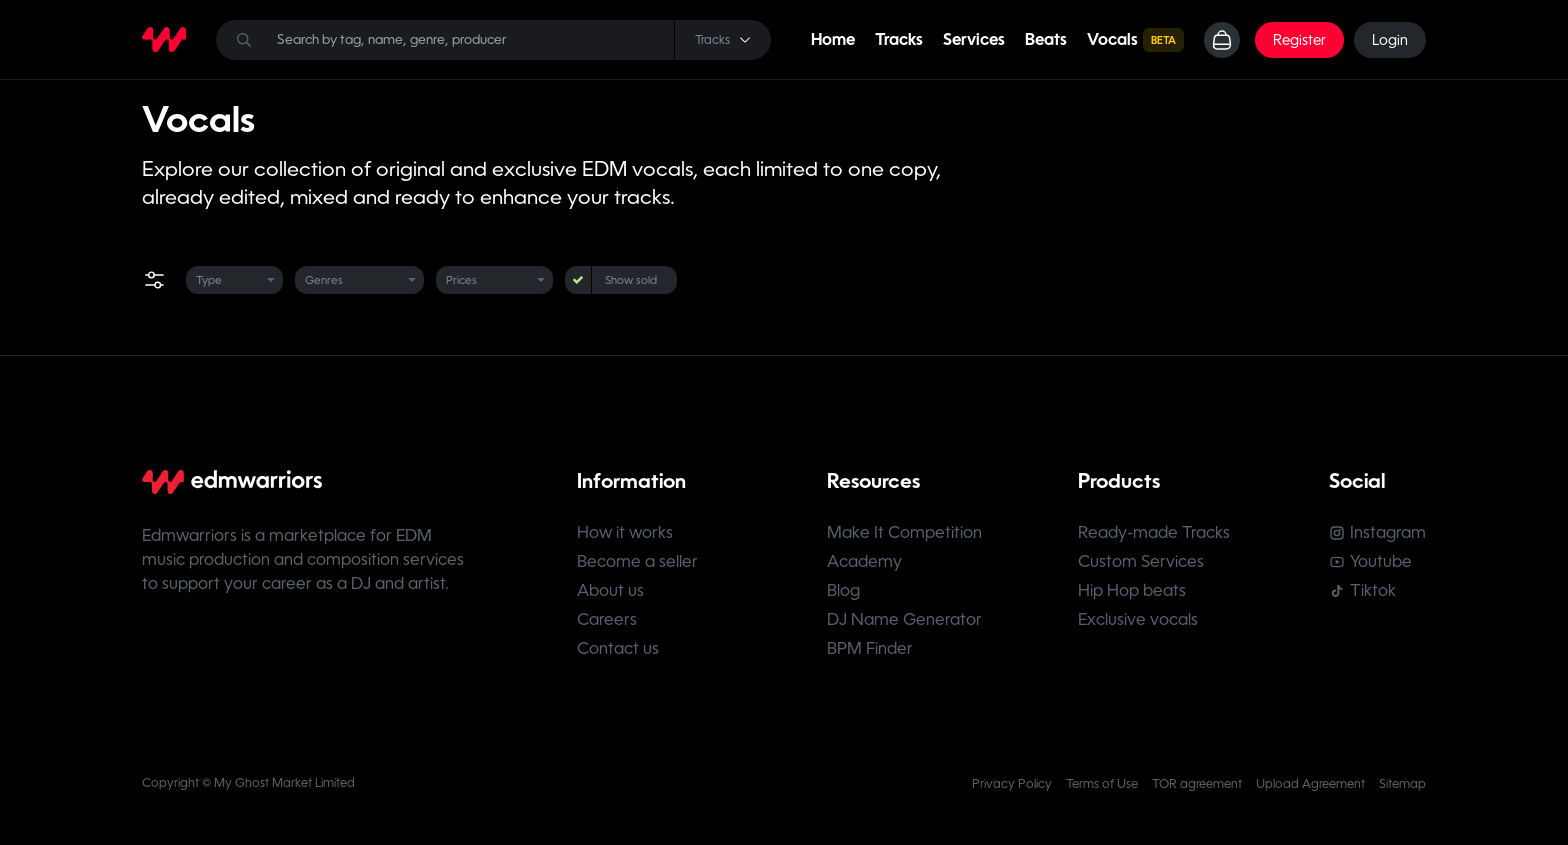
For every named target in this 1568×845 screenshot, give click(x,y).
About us (610, 590)
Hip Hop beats (1132, 590)
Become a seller (637, 561)
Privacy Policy (1012, 784)
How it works (625, 532)
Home (833, 39)
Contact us (618, 648)
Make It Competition (904, 532)
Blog (843, 590)
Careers (607, 619)
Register (1299, 40)
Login (1390, 40)
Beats (1046, 39)
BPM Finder (870, 648)
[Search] (493, 40)
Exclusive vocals (1138, 619)
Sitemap (1402, 784)
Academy (864, 561)
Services (974, 39)
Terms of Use (1102, 784)
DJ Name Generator (904, 619)
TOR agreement (1197, 784)
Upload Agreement (1310, 784)
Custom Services (1141, 561)
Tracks (899, 39)
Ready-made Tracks (1154, 532)
